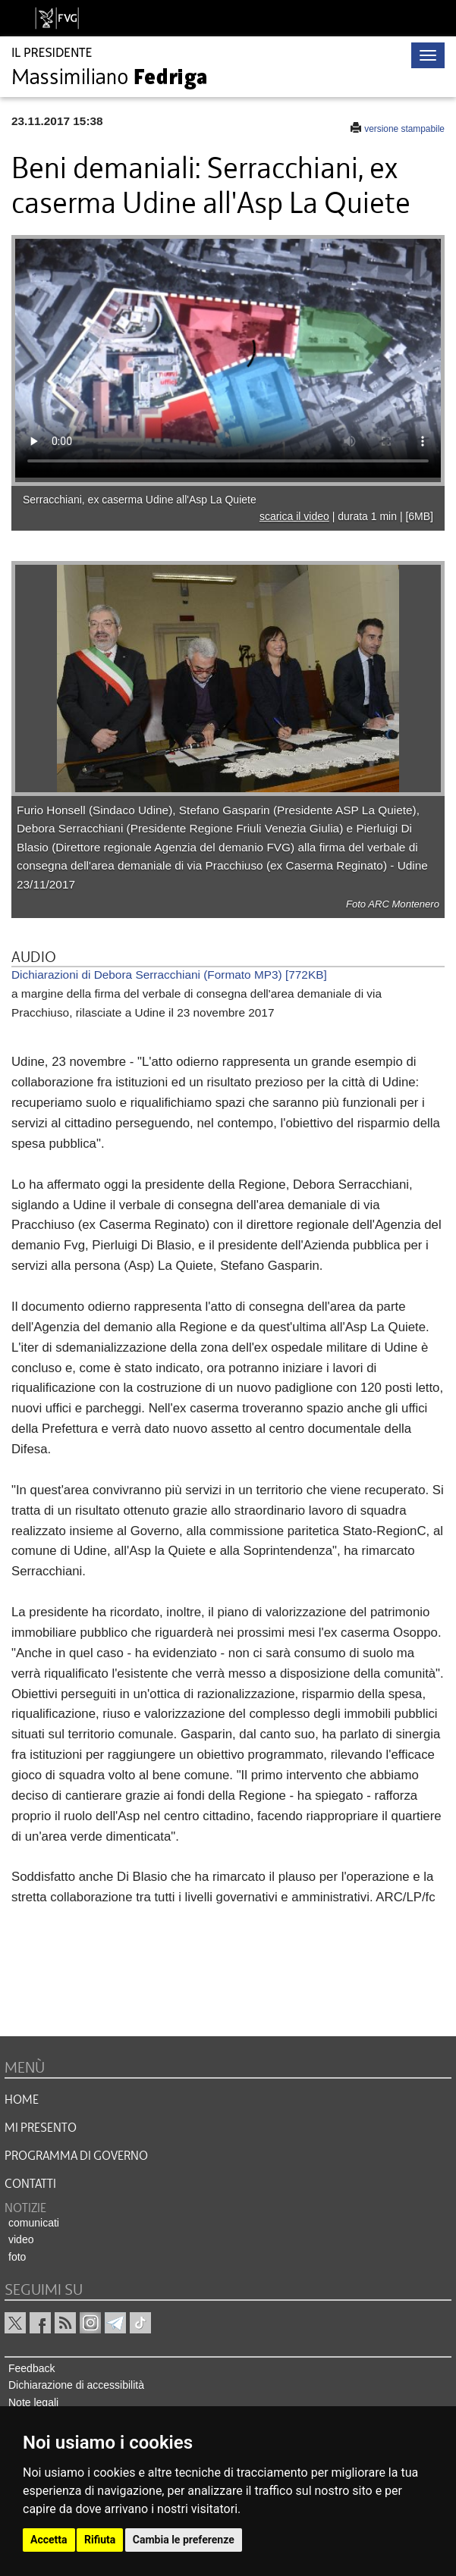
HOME (22, 2099)
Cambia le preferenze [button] (183, 2540)
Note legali (33, 2402)
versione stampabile (404, 129)
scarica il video (294, 516)
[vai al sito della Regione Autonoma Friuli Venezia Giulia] (57, 18)
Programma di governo (76, 2156)
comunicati (33, 2223)
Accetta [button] (49, 2540)
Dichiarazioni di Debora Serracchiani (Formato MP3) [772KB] (169, 974)
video (20, 2239)
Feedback (31, 2368)
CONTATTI (30, 2184)
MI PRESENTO (41, 2128)
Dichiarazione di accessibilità (76, 2385)
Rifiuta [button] (99, 2540)
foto (17, 2257)
